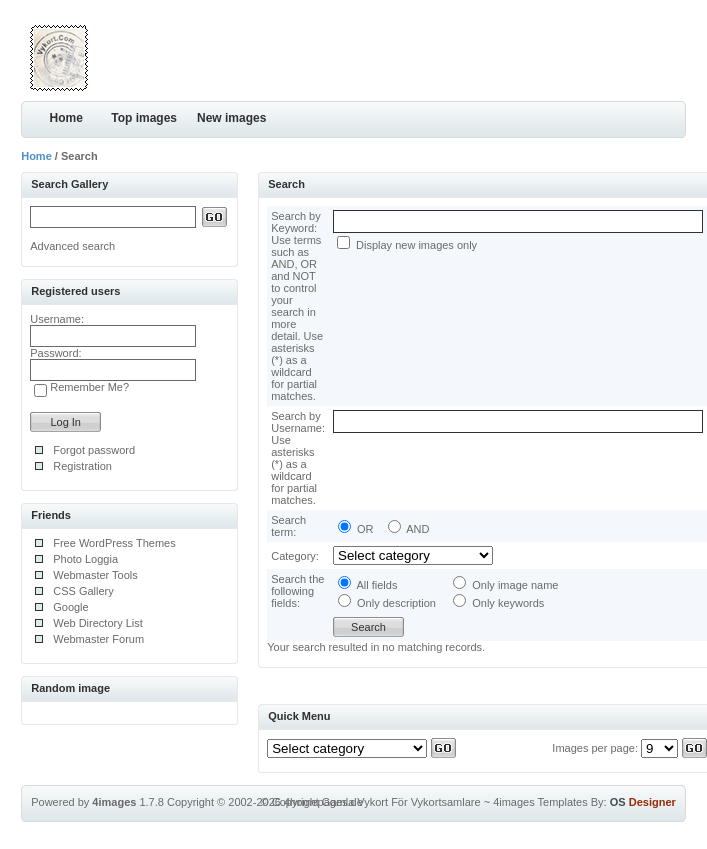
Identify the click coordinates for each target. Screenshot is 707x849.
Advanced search (72, 246)
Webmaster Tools (95, 575)
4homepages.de (323, 802)
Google (70, 607)
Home (66, 118)
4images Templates (540, 802)
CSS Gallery (83, 591)
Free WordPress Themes (114, 543)
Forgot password (94, 450)
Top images (144, 118)
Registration (82, 466)
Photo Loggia (85, 559)
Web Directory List (98, 623)
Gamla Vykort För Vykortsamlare (401, 802)
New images (231, 118)
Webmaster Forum (98, 639)
